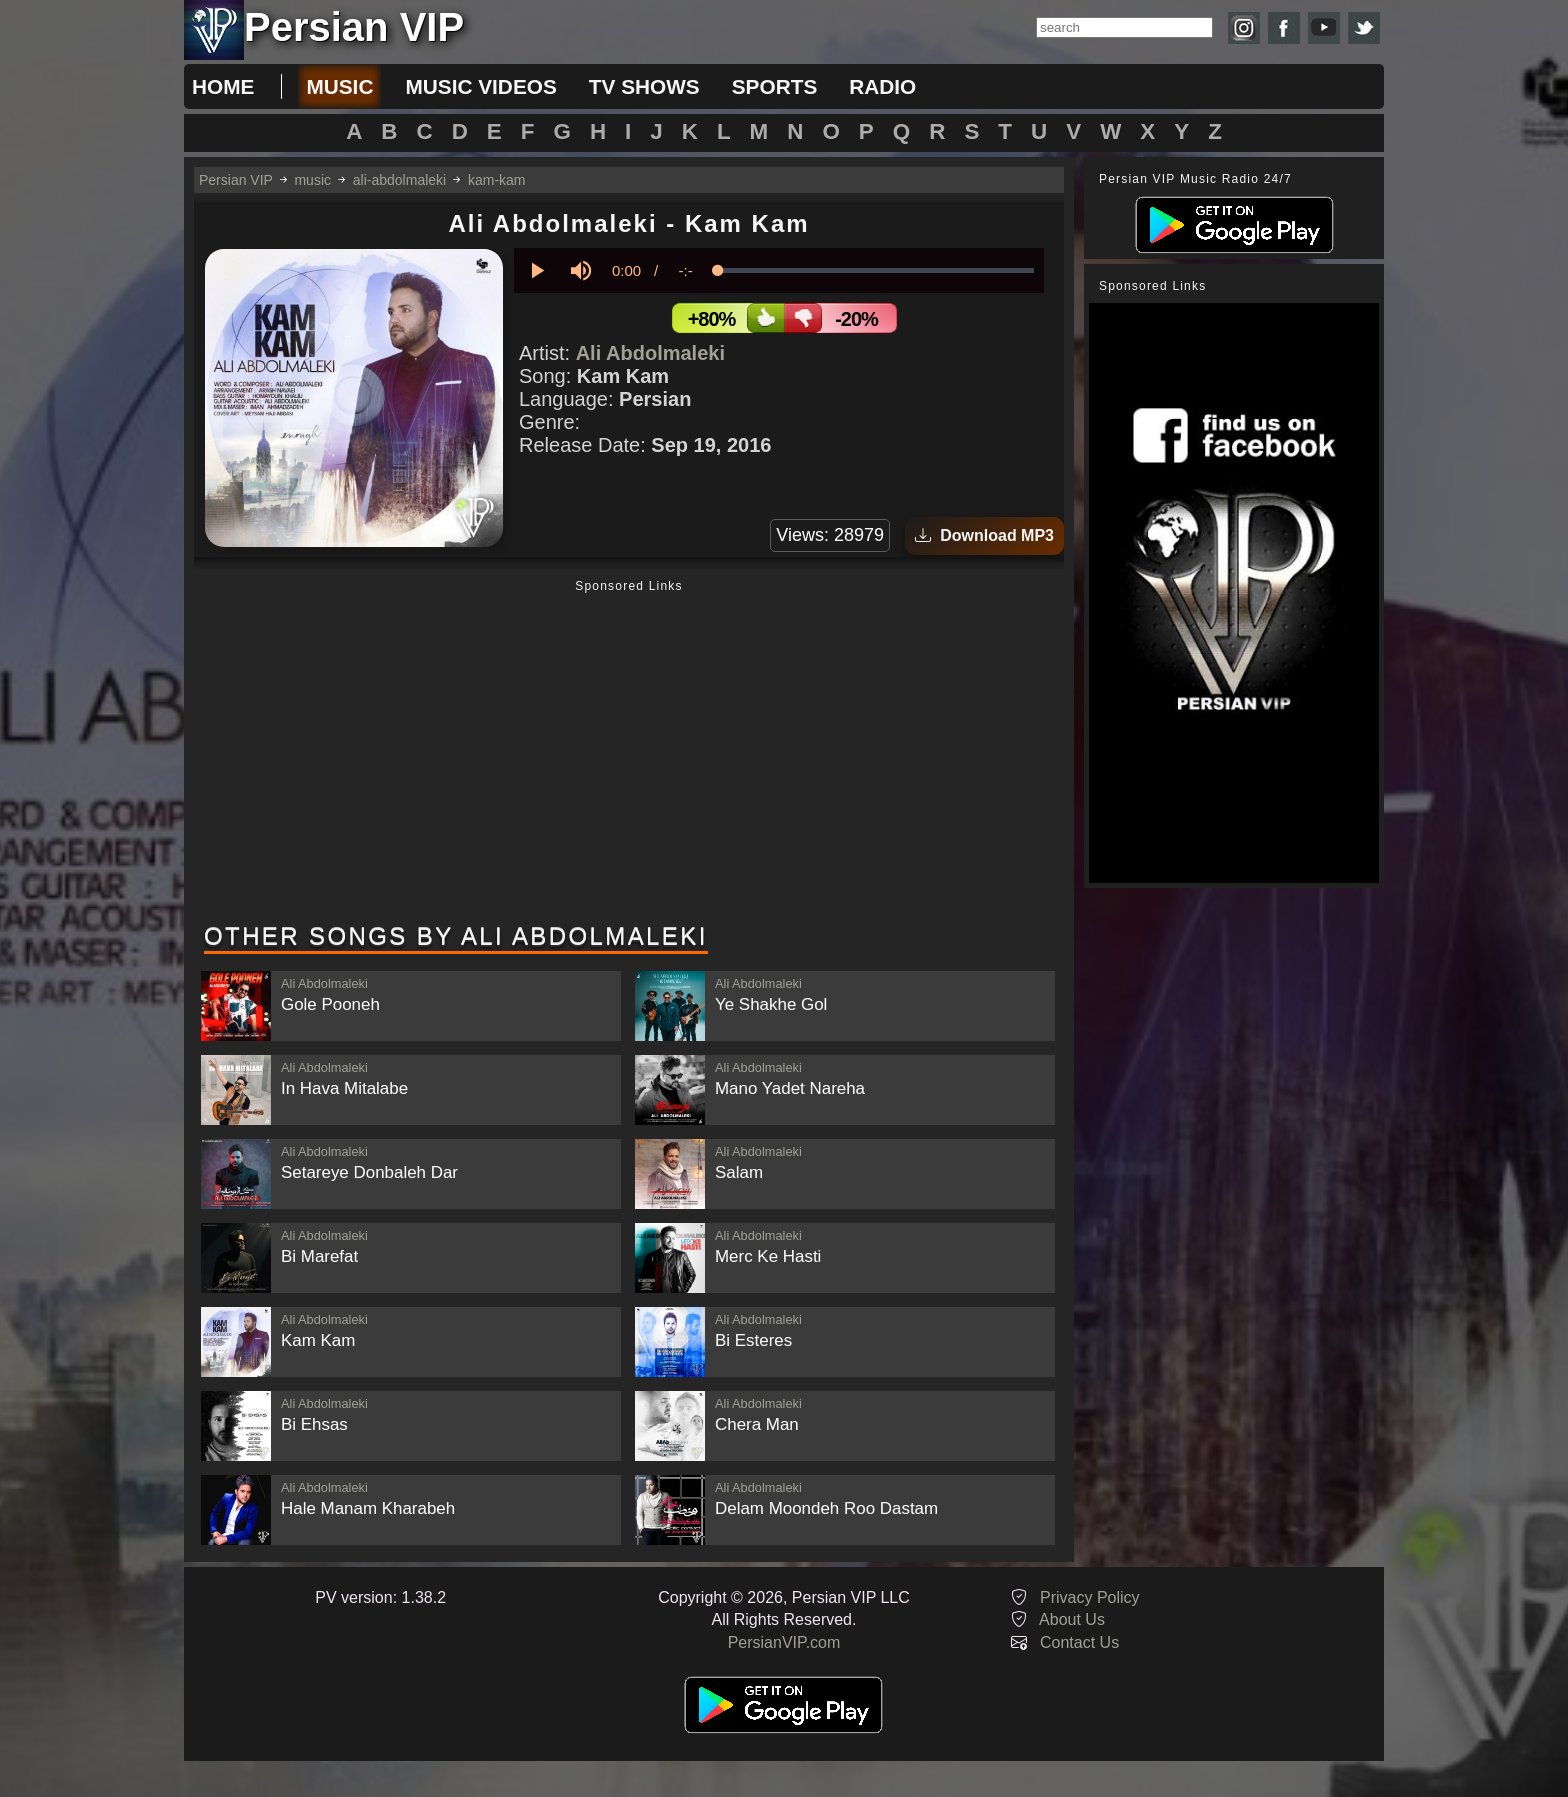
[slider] (876, 270)
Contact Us (1079, 1642)
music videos (480, 86)
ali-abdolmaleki (399, 180)
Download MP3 (984, 535)
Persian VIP (236, 180)
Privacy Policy (1090, 1597)
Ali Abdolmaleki (650, 353)
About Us (1072, 1619)
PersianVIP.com (784, 1642)
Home (223, 86)
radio (882, 86)
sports (775, 86)
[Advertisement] (629, 753)
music (339, 86)
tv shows (644, 86)
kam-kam (497, 180)
